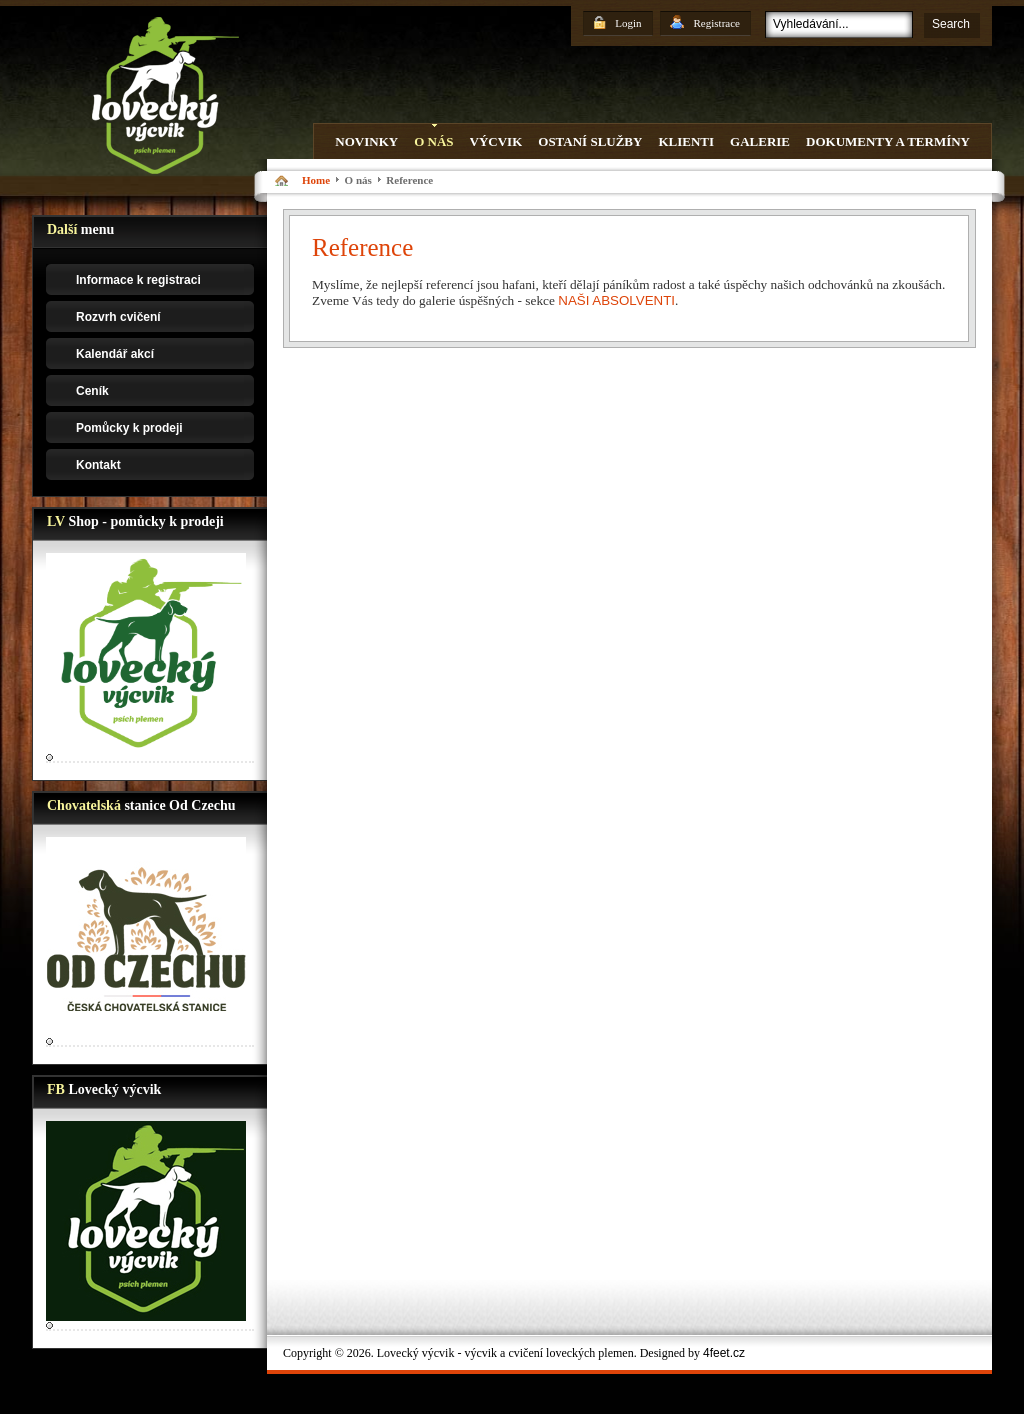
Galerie (760, 141)
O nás (433, 141)
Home (316, 180)
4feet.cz (724, 1353)
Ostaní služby (590, 141)
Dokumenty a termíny (888, 141)
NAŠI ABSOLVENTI (616, 300)
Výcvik (496, 141)
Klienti (686, 141)
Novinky (366, 141)
